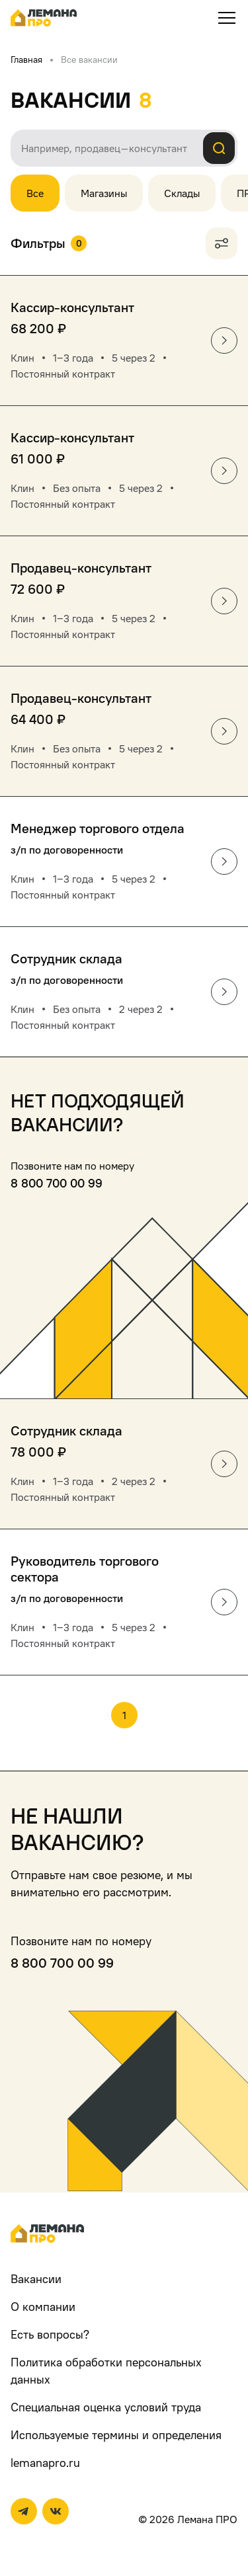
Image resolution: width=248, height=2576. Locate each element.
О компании (43, 2307)
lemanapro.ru (45, 2463)
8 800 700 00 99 (57, 1183)
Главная (26, 59)
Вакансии (36, 2279)
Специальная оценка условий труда (106, 2407)
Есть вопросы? (50, 2334)
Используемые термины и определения (116, 2435)
